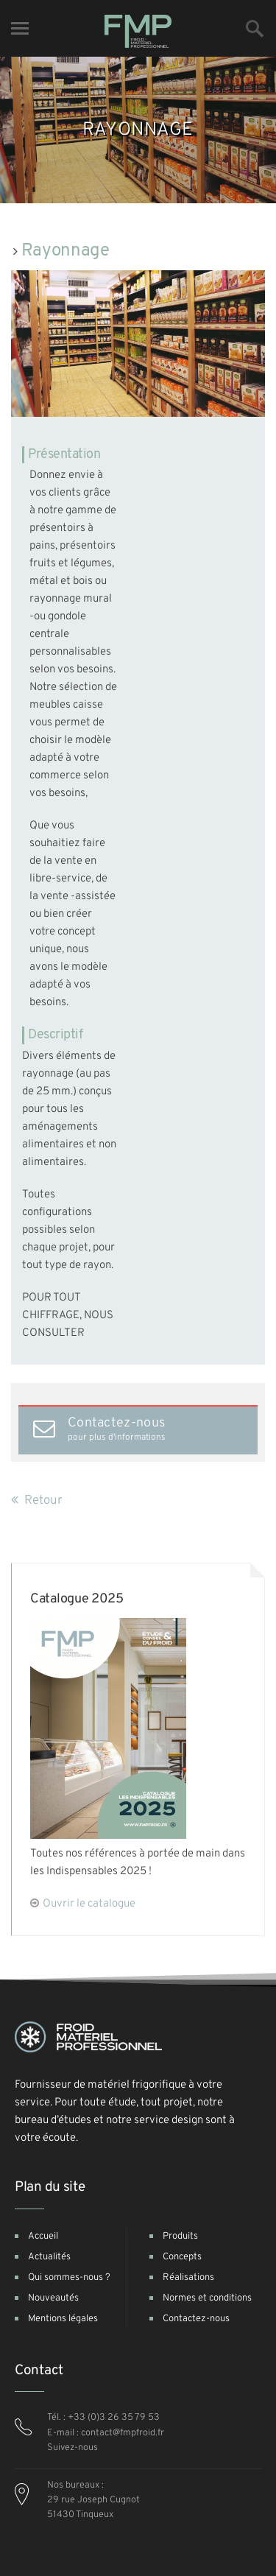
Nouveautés (53, 2298)
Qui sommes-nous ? (69, 2278)
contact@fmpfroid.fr (122, 2433)
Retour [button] (37, 1501)
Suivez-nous (72, 2448)
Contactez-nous (196, 2319)
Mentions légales (63, 2319)
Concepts (182, 2257)
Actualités (49, 2257)
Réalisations (188, 2278)
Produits (180, 2236)
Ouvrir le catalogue (89, 1904)
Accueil (43, 2236)
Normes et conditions (207, 2298)
